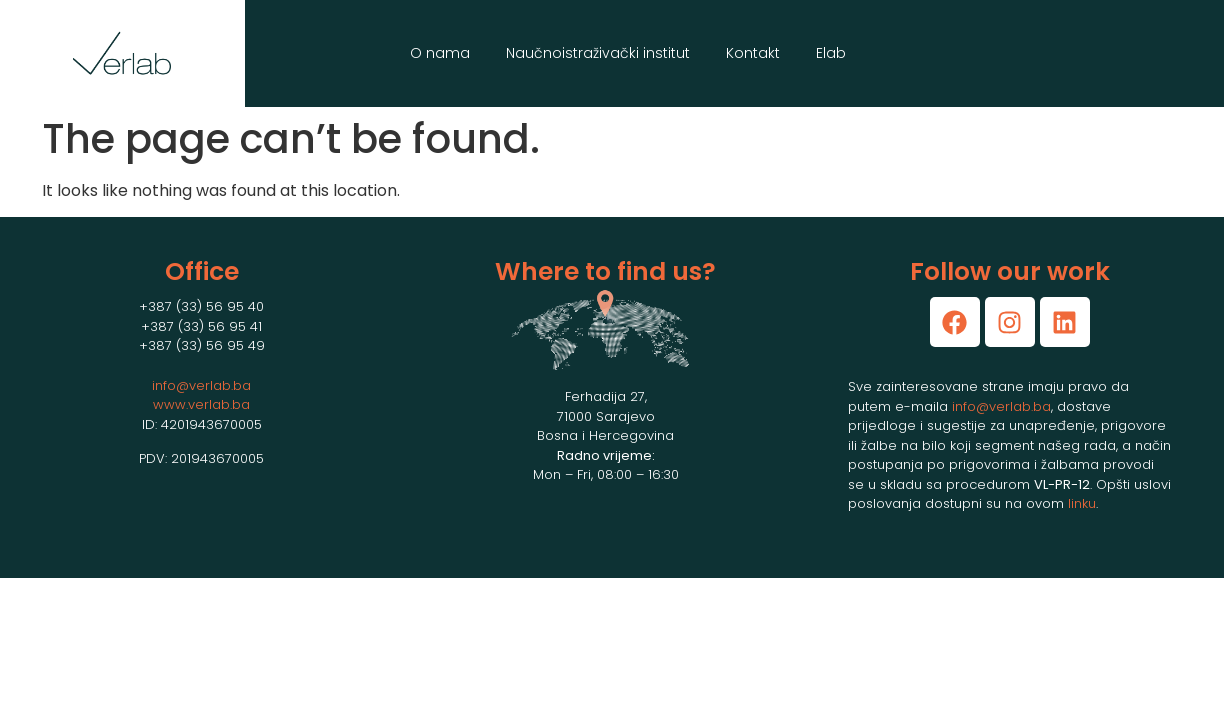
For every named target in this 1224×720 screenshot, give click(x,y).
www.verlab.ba (201, 404)
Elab (831, 53)
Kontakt (753, 53)
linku (1082, 503)
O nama (440, 53)
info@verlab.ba (201, 385)
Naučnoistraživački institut (598, 53)
